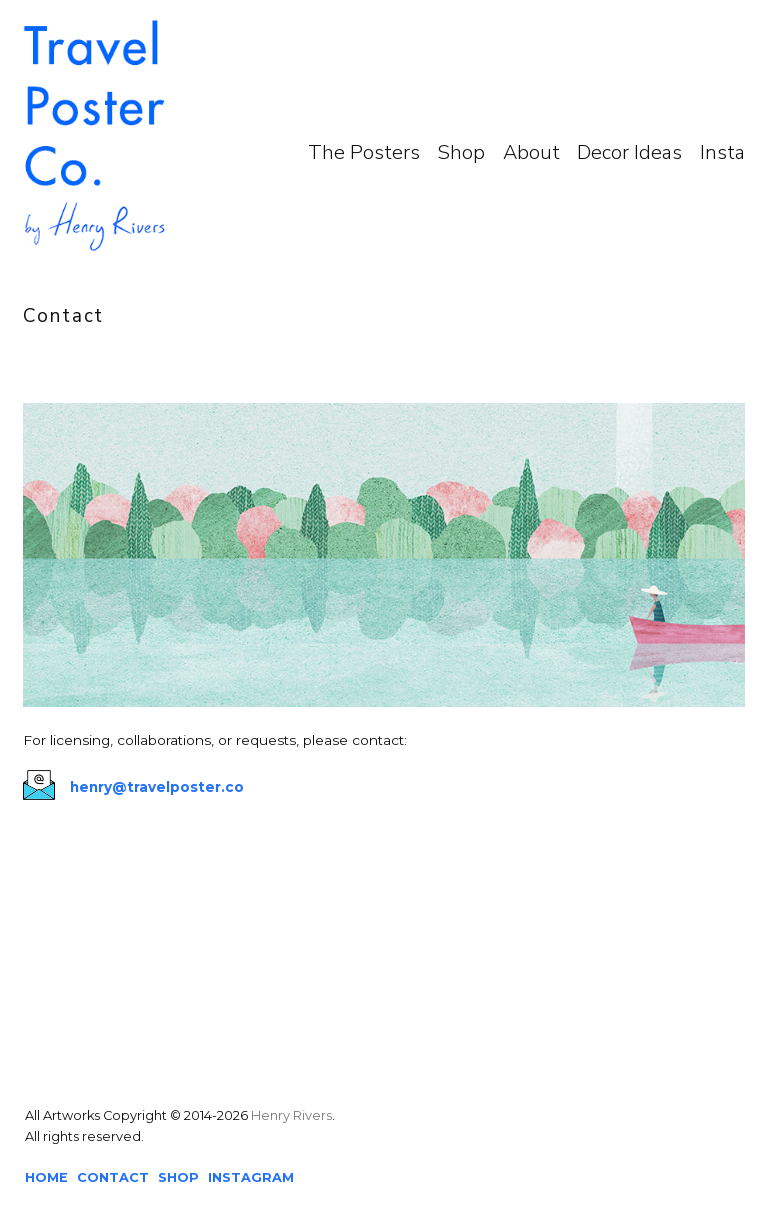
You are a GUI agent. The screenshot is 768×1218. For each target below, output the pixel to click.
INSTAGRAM (251, 1177)
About (531, 152)
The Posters (364, 152)
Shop (461, 152)
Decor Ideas (629, 152)
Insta (722, 152)
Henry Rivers (291, 1115)
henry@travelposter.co (157, 787)
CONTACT (113, 1177)
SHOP (178, 1177)
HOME (46, 1177)
